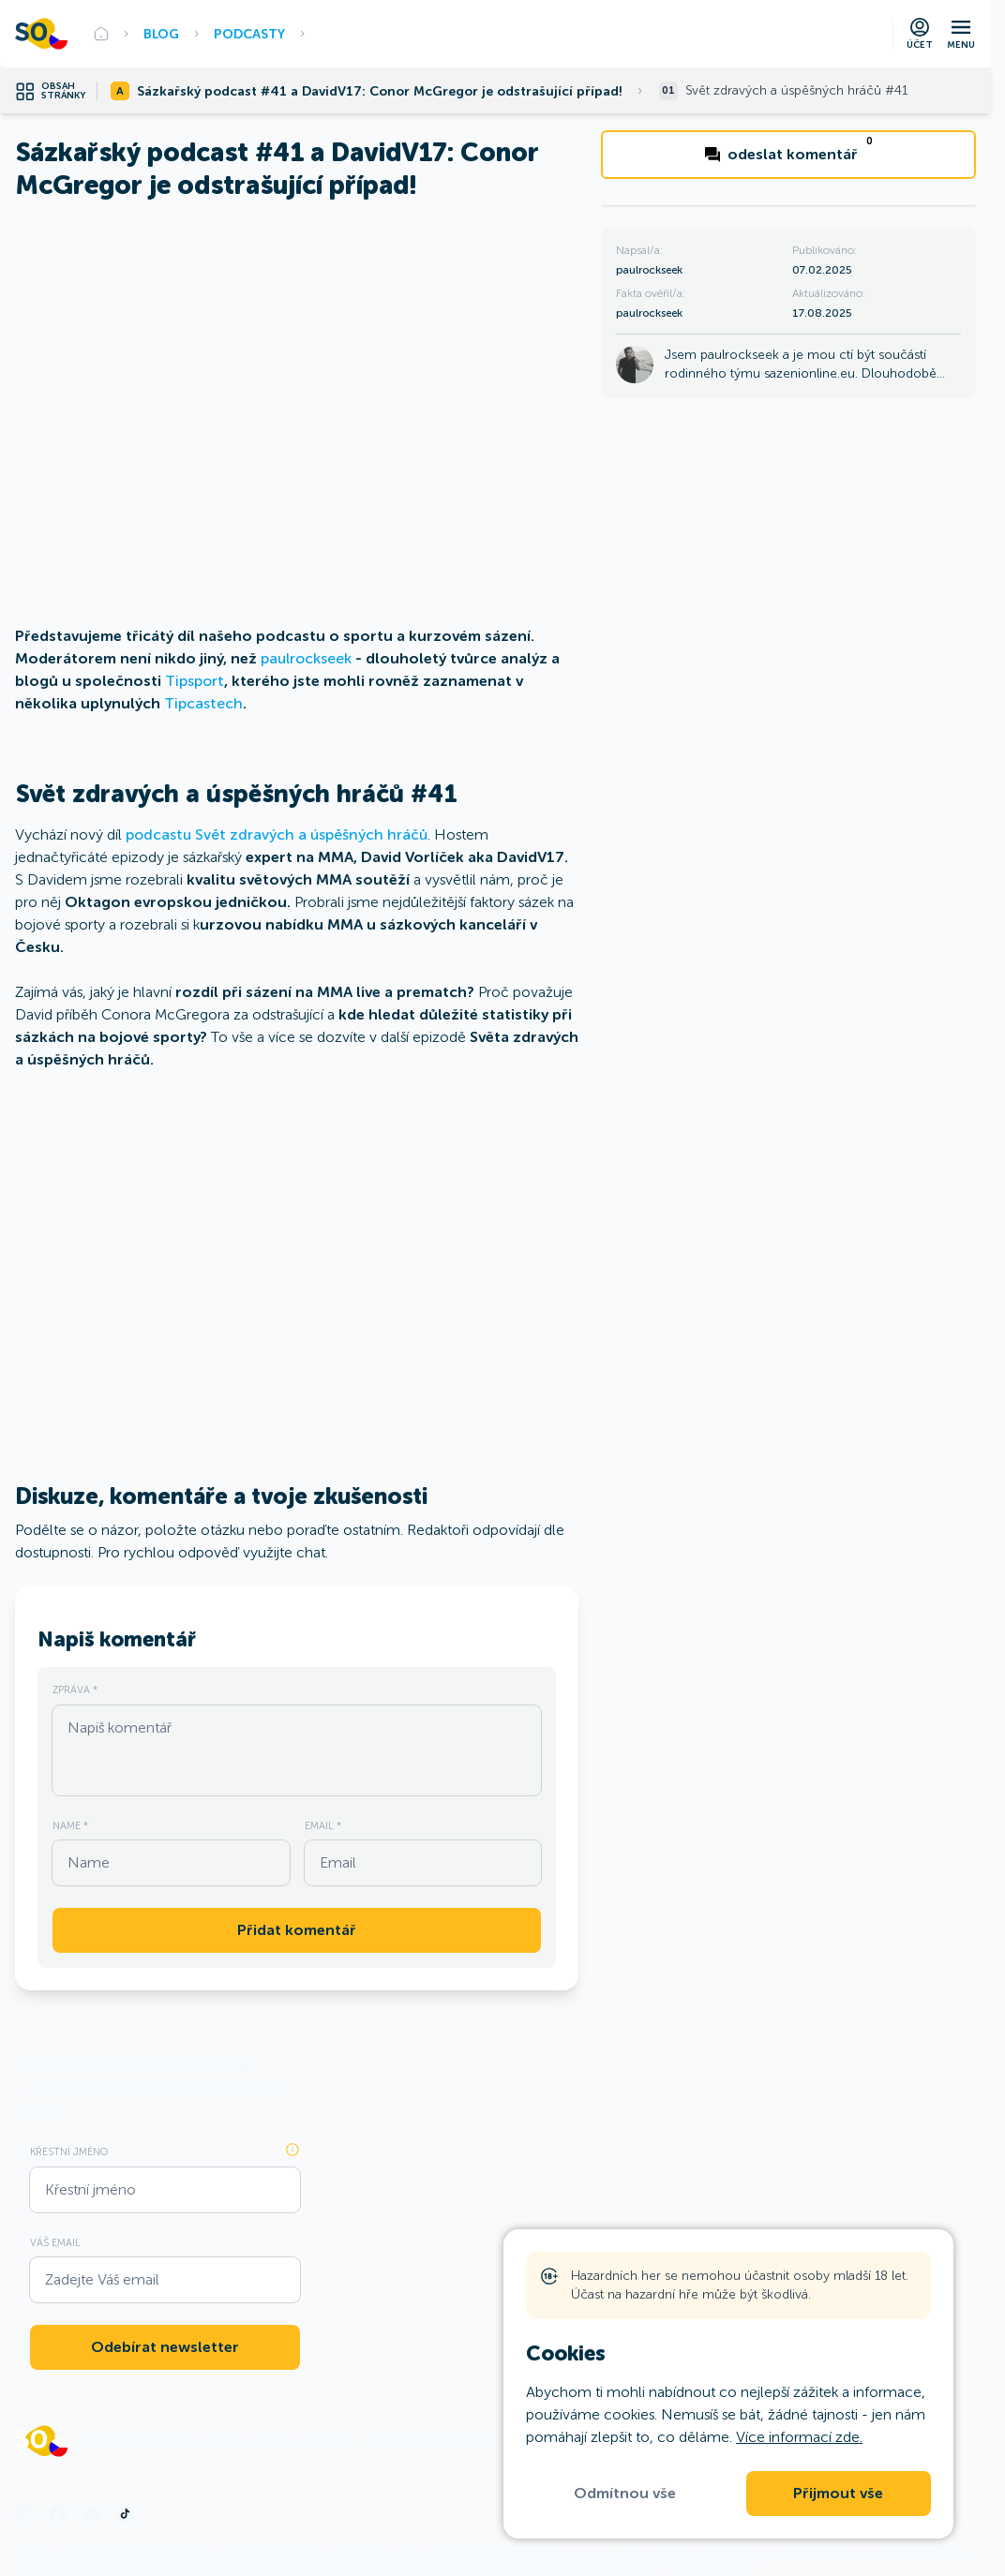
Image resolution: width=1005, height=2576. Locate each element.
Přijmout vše (838, 2493)
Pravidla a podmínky (303, 2441)
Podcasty (249, 33)
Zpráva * (75, 1689)
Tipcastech (203, 703)
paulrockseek (306, 658)
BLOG (161, 33)
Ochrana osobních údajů (439, 2441)
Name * (70, 1825)
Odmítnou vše (625, 2493)
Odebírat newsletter (165, 2347)
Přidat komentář (296, 1930)
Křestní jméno (69, 2151)
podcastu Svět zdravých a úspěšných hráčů (277, 834)
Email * (323, 1825)
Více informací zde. (799, 2437)
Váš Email (55, 2242)
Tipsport (194, 681)
